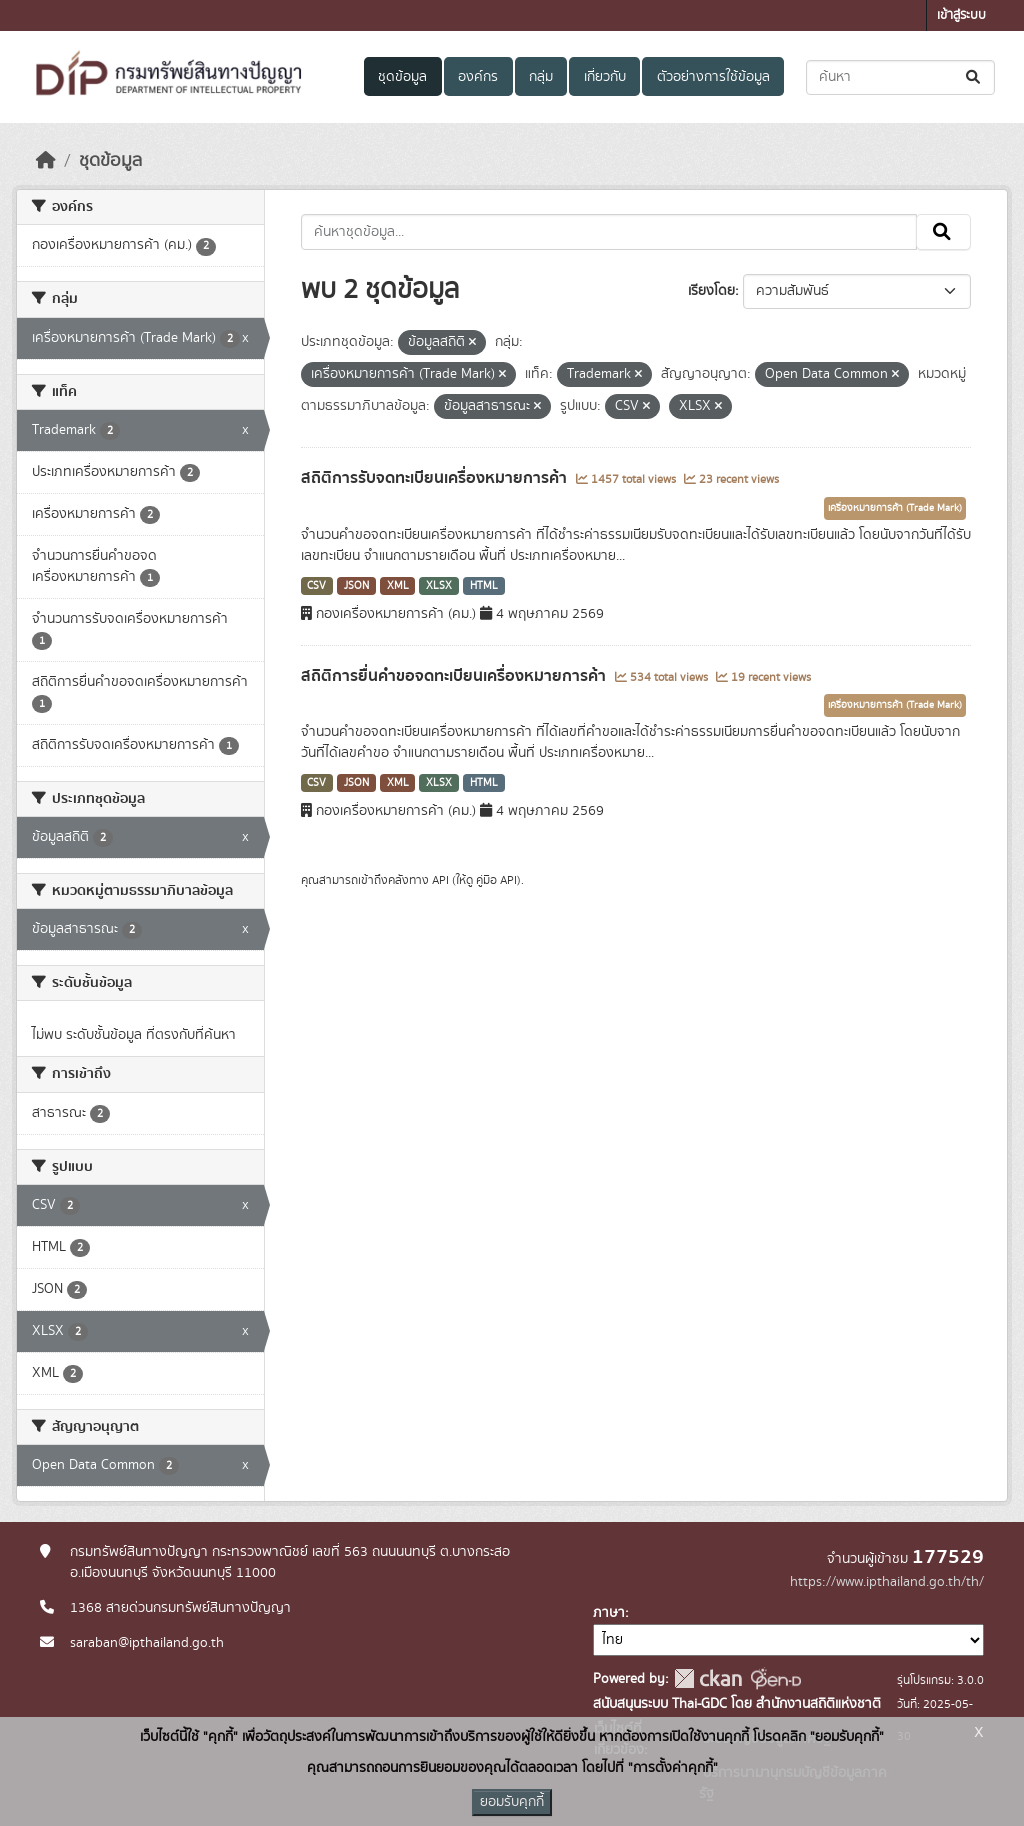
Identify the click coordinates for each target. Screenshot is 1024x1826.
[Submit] (974, 77)
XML (398, 586)
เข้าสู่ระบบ (961, 15)
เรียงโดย (711, 291)
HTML (484, 586)
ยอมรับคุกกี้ (512, 1802)
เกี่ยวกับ (605, 77)
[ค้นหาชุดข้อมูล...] (900, 77)
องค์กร (478, 77)
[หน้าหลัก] (46, 161)
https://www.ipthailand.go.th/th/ (887, 1582)
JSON (356, 586)
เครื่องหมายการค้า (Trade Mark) (895, 508)
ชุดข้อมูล (402, 77)
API (440, 880)
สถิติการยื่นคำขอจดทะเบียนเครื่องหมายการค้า (455, 676)
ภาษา (609, 1613)
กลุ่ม (541, 77)
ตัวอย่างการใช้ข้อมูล (713, 77)
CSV (316, 586)
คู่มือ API (496, 880)
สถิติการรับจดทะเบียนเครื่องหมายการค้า (436, 478)
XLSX (439, 586)
